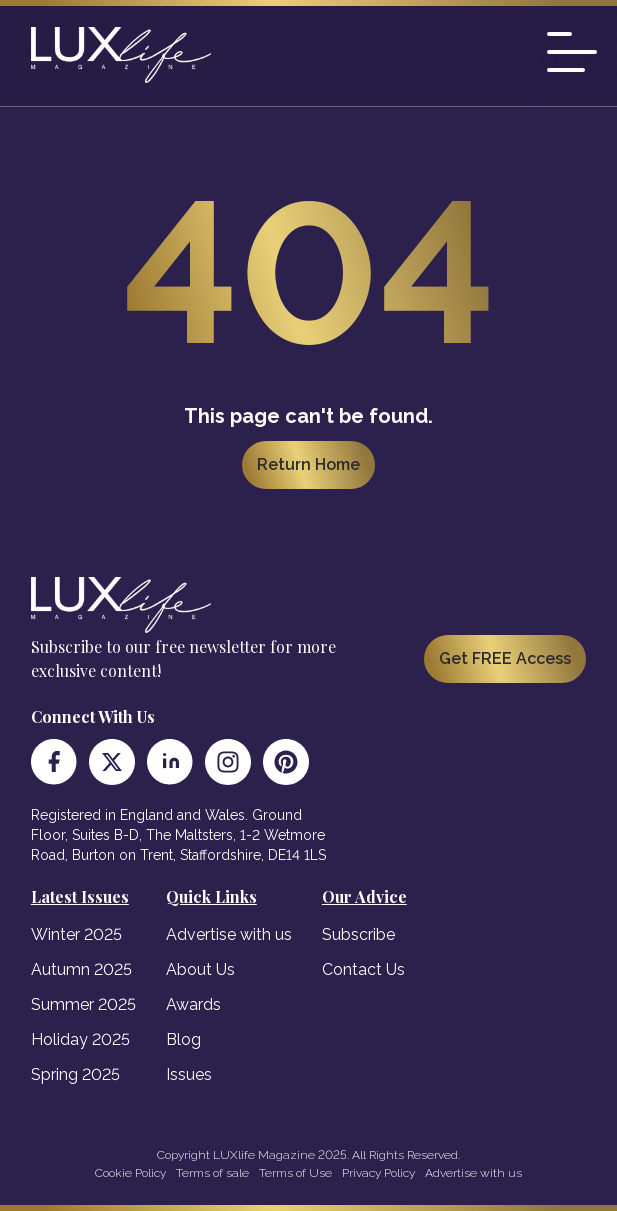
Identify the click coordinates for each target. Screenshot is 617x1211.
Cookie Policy (130, 1173)
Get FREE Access (505, 658)
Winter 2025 (76, 934)
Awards (193, 1004)
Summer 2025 (83, 1004)
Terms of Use (295, 1173)
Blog (183, 1039)
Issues (189, 1074)
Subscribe (358, 934)
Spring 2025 (75, 1074)
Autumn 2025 (81, 969)
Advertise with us (229, 934)
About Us (200, 969)
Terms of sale (212, 1173)
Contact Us (363, 969)
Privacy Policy (378, 1173)
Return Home (308, 464)
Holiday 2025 (80, 1039)
